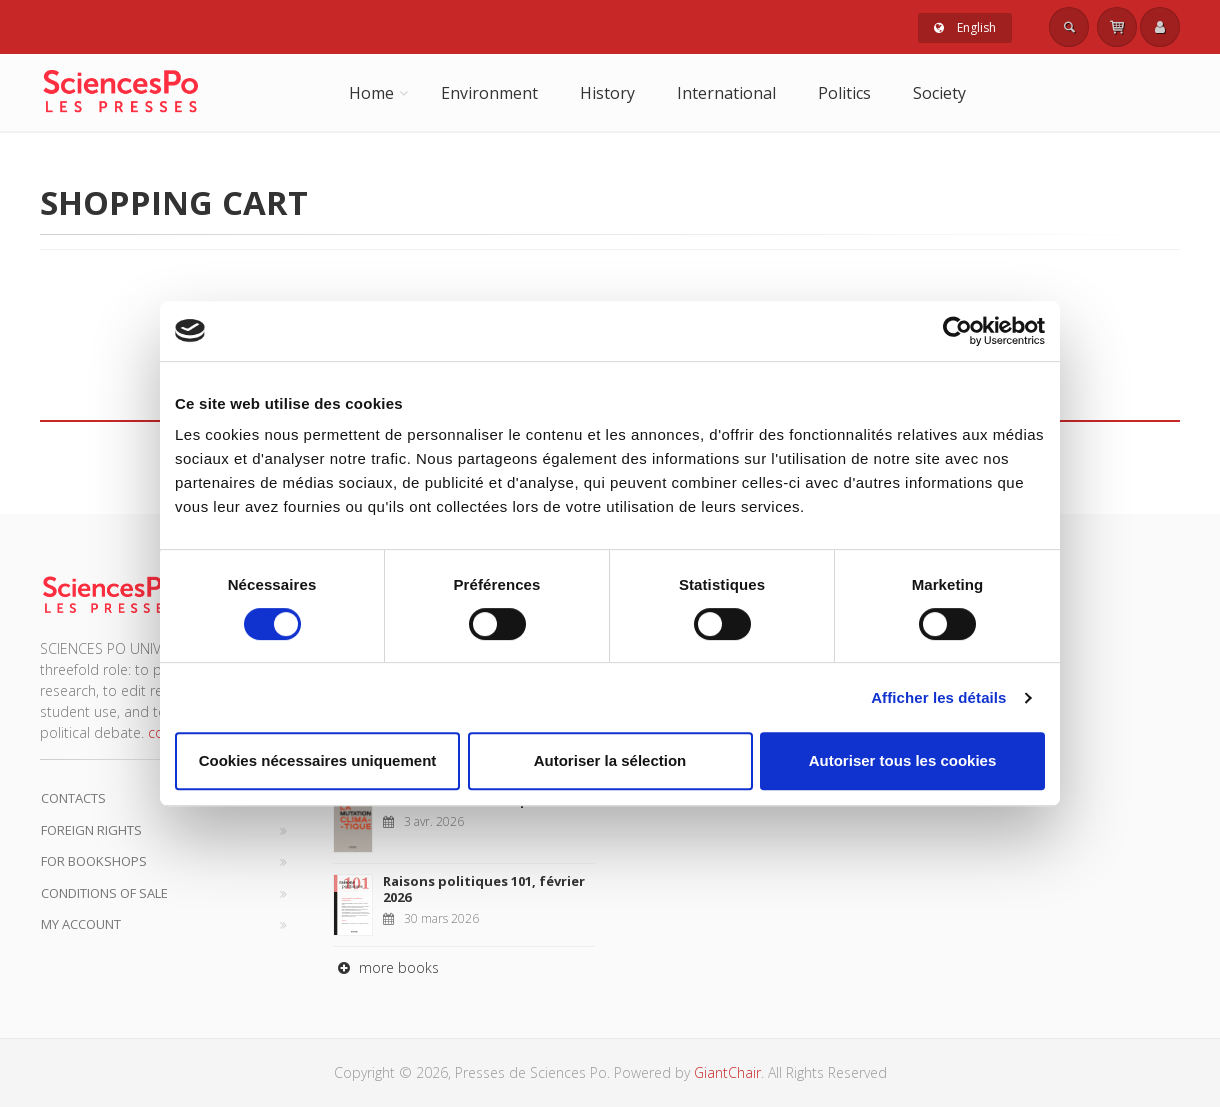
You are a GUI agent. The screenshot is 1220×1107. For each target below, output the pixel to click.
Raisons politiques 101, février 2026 (484, 889)
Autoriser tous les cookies (903, 760)
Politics (844, 93)
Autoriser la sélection (610, 760)
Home (371, 93)
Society (939, 93)
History (607, 93)
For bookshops (94, 861)
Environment (489, 93)
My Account (81, 924)
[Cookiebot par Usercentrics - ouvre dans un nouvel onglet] (957, 331)
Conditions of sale (104, 893)
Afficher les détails (938, 697)
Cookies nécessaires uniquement (318, 760)
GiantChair (727, 1072)
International (726, 93)
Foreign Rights (91, 830)
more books (386, 967)
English (965, 27)
